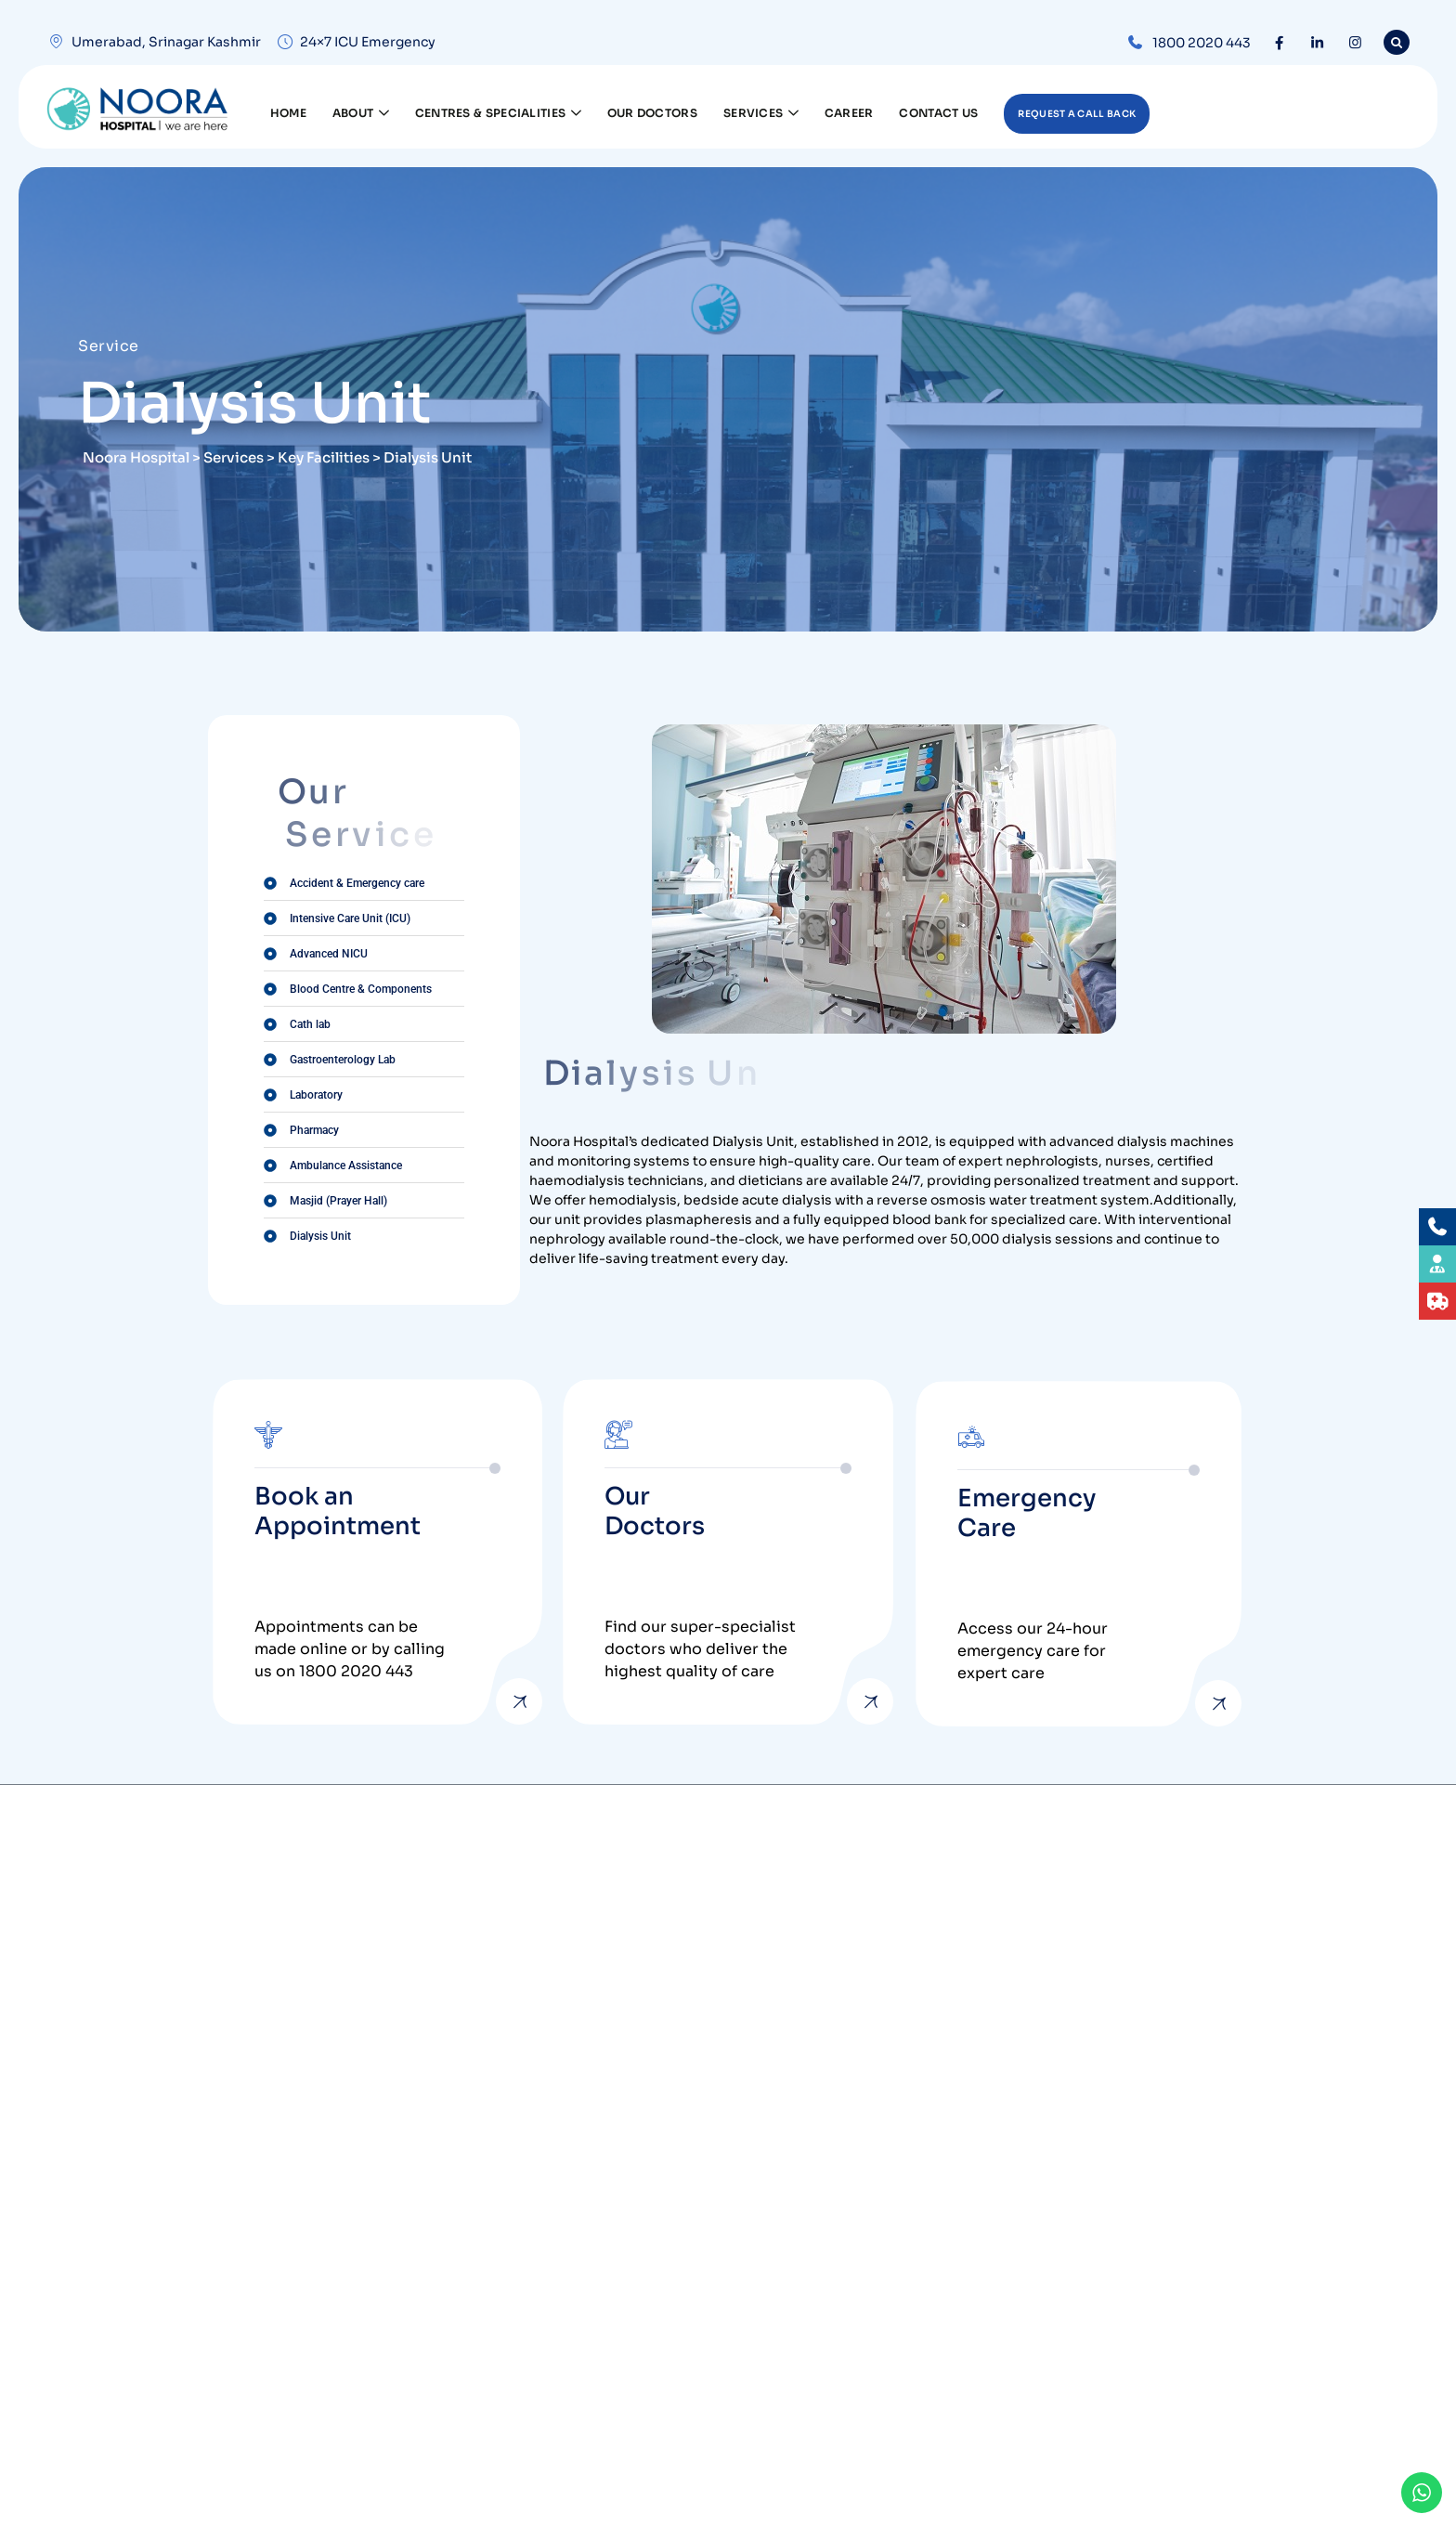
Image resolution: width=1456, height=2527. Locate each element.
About (360, 110)
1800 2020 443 (1201, 42)
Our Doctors (652, 113)
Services (761, 110)
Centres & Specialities (498, 110)
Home (288, 113)
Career (849, 113)
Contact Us (938, 113)
